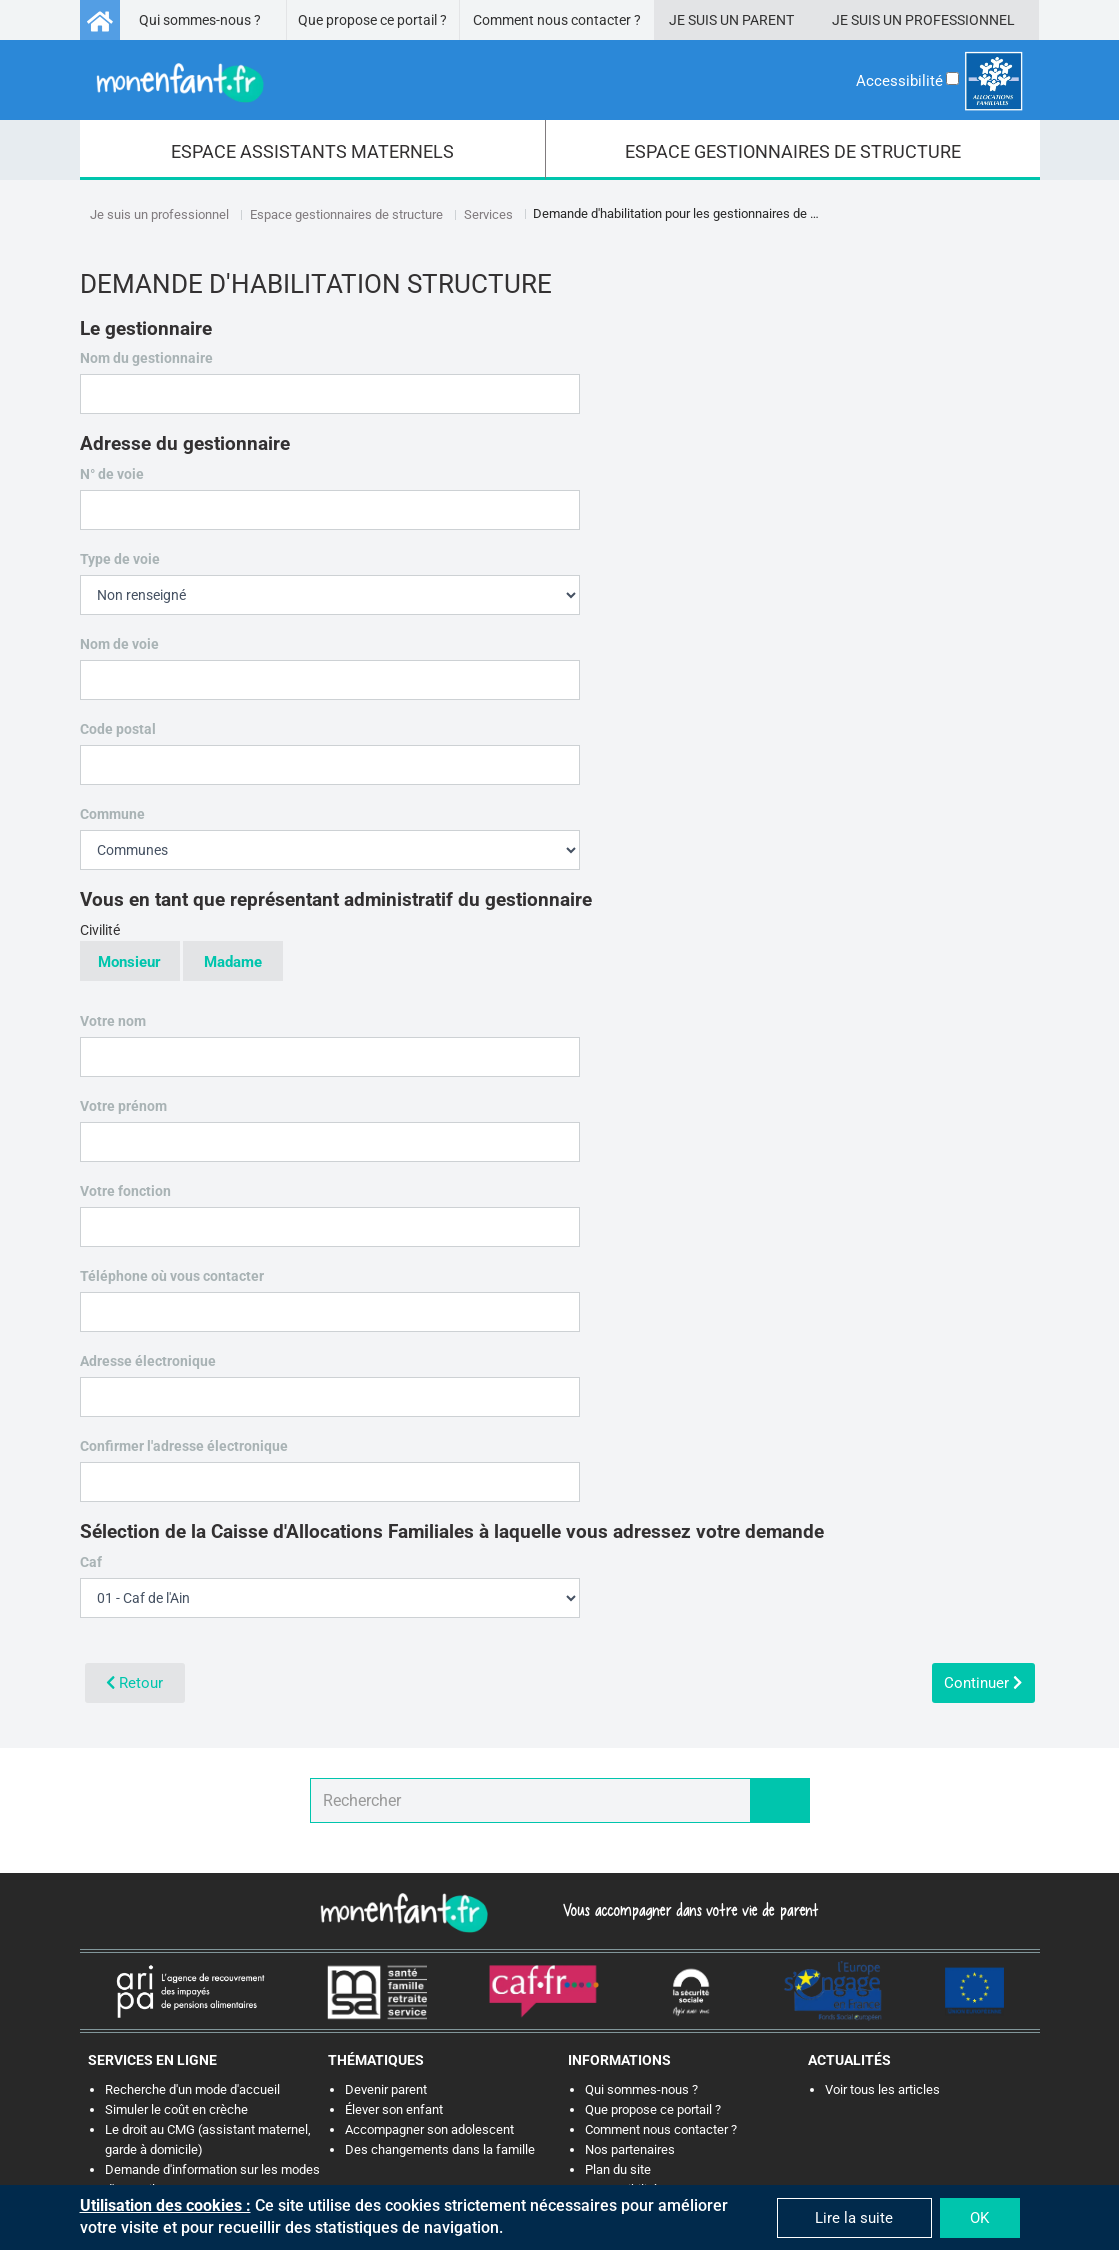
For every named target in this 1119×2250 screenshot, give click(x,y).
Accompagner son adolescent (429, 2129)
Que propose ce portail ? (372, 20)
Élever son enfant (394, 2109)
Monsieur (129, 963)
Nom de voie (125, 644)
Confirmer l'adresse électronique (189, 1446)
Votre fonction (125, 1191)
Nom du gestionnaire (152, 358)
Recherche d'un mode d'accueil (192, 2089)
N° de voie (112, 474)
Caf (96, 1562)
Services (488, 214)
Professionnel (960, 20)
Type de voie (120, 559)
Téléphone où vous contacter (186, 1277)
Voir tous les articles (882, 2089)
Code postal (132, 730)
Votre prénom (129, 1106)
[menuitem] (313, 150)
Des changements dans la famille (440, 2149)
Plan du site (618, 2169)
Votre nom (118, 1021)
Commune (118, 814)
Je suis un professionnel (159, 214)
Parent (768, 20)
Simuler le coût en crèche (176, 2109)
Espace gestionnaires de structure (346, 214)
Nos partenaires (630, 2149)
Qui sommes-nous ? (200, 20)
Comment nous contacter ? (557, 20)
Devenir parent (386, 2089)
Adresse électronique (162, 1362)
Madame (233, 963)
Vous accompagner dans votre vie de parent (687, 1910)
